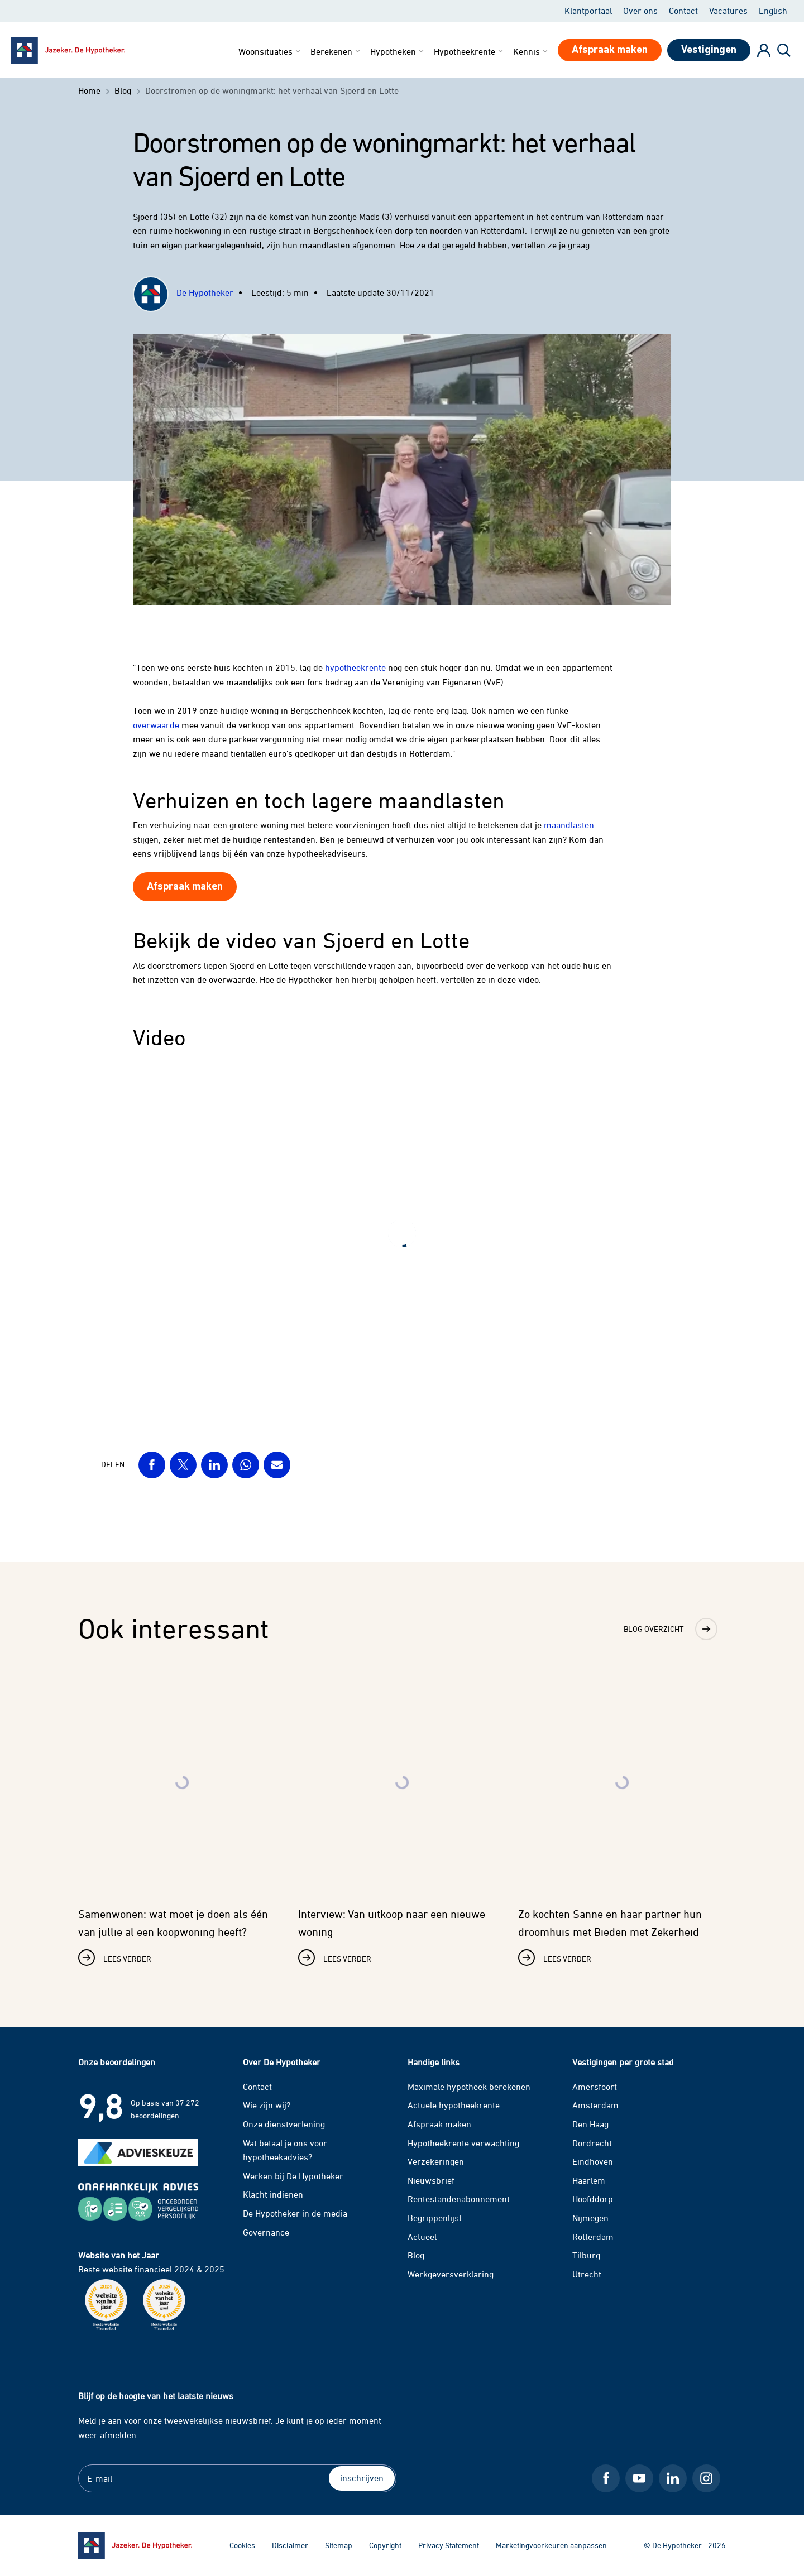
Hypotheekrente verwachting (463, 2143)
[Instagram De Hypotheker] (706, 2478)
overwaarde (156, 725)
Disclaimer (290, 2545)
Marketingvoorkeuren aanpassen (551, 2545)
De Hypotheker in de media (295, 2213)
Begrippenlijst (435, 2218)
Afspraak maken (439, 2124)
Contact (683, 11)
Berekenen (336, 51)
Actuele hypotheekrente (454, 2105)
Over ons (640, 11)
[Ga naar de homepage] (135, 2545)
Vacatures (728, 11)
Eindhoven (592, 2161)
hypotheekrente (355, 667)
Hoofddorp (592, 2199)
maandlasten (569, 825)
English (773, 11)
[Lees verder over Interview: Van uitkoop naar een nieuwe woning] (402, 1820)
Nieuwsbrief (431, 2180)
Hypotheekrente (469, 51)
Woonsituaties (270, 51)
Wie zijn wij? (266, 2105)
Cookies (242, 2545)
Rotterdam (593, 2237)
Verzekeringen (436, 2161)
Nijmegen (590, 2218)
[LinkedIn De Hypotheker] (673, 2478)
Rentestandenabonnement (459, 2199)
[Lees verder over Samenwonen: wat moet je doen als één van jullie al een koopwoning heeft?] (182, 1820)
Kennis (531, 51)
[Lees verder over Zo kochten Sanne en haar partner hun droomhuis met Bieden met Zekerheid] (622, 1820)
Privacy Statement (448, 2545)
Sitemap (338, 2545)
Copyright (385, 2545)
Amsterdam (595, 2105)
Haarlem (588, 2180)
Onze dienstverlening (284, 2124)
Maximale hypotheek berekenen (469, 2087)
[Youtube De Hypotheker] (639, 2478)
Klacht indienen (273, 2194)
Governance (266, 2232)
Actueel (422, 2237)
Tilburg (586, 2255)
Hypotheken (397, 51)
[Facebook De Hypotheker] (606, 2478)
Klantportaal (588, 11)
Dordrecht (592, 2143)
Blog (416, 2255)
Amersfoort (594, 2087)
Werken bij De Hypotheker (293, 2176)
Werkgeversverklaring (451, 2274)
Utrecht (586, 2274)
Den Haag (590, 2124)
